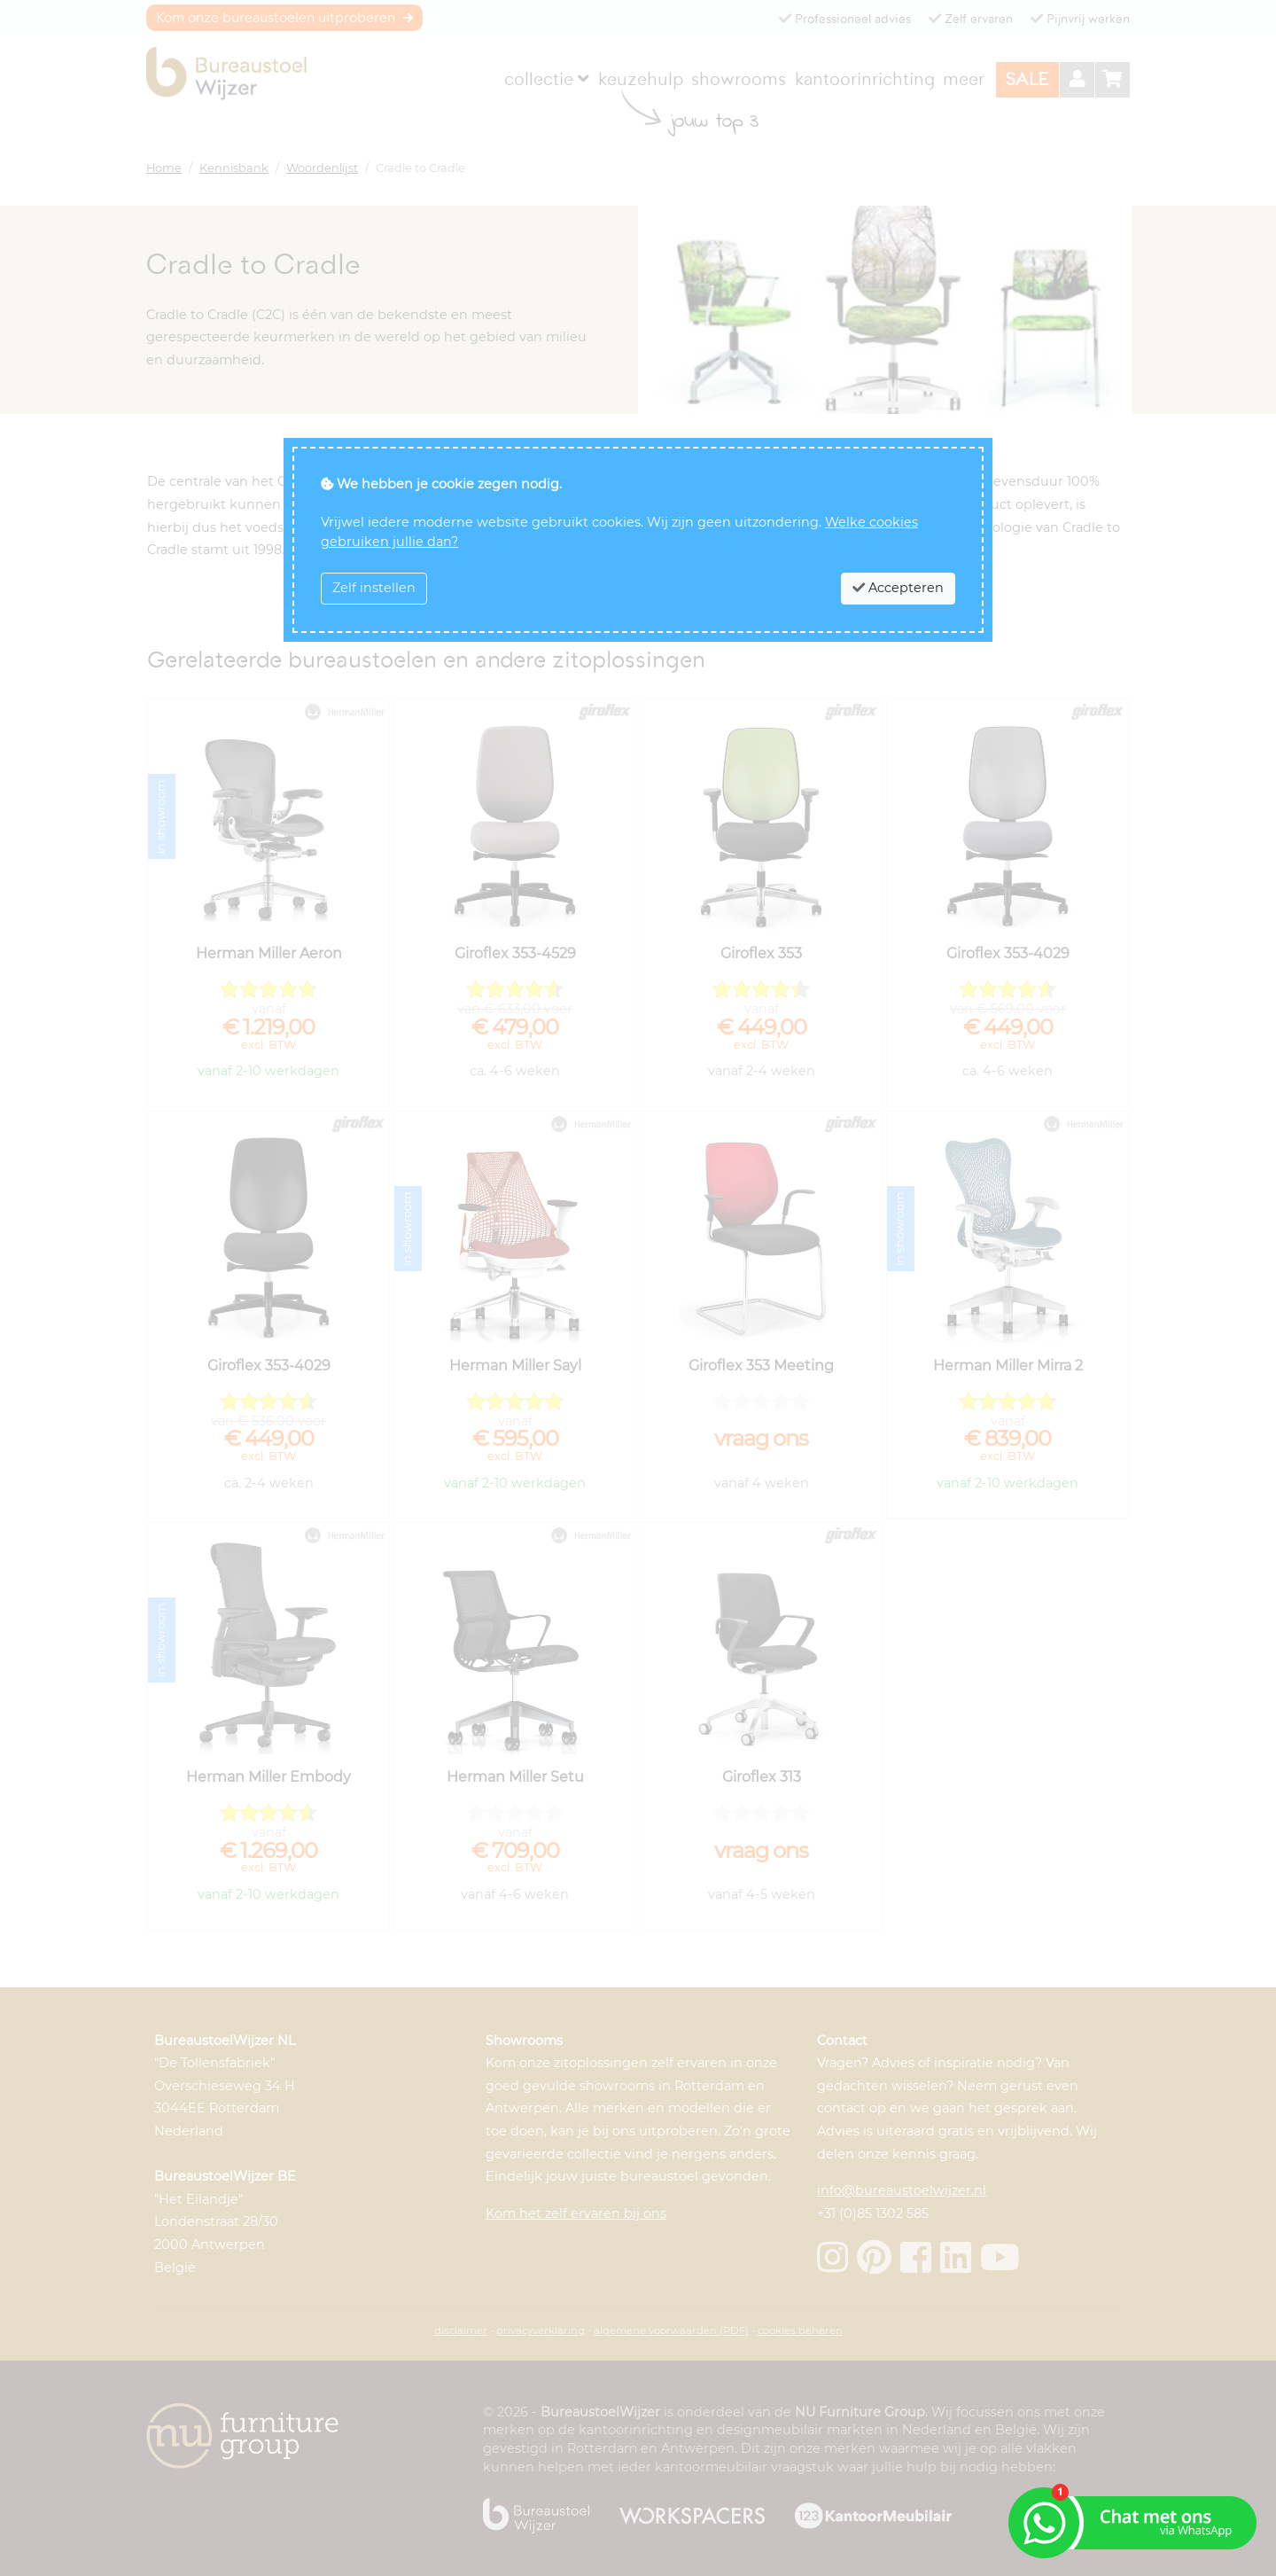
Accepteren (898, 588)
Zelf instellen (374, 588)
